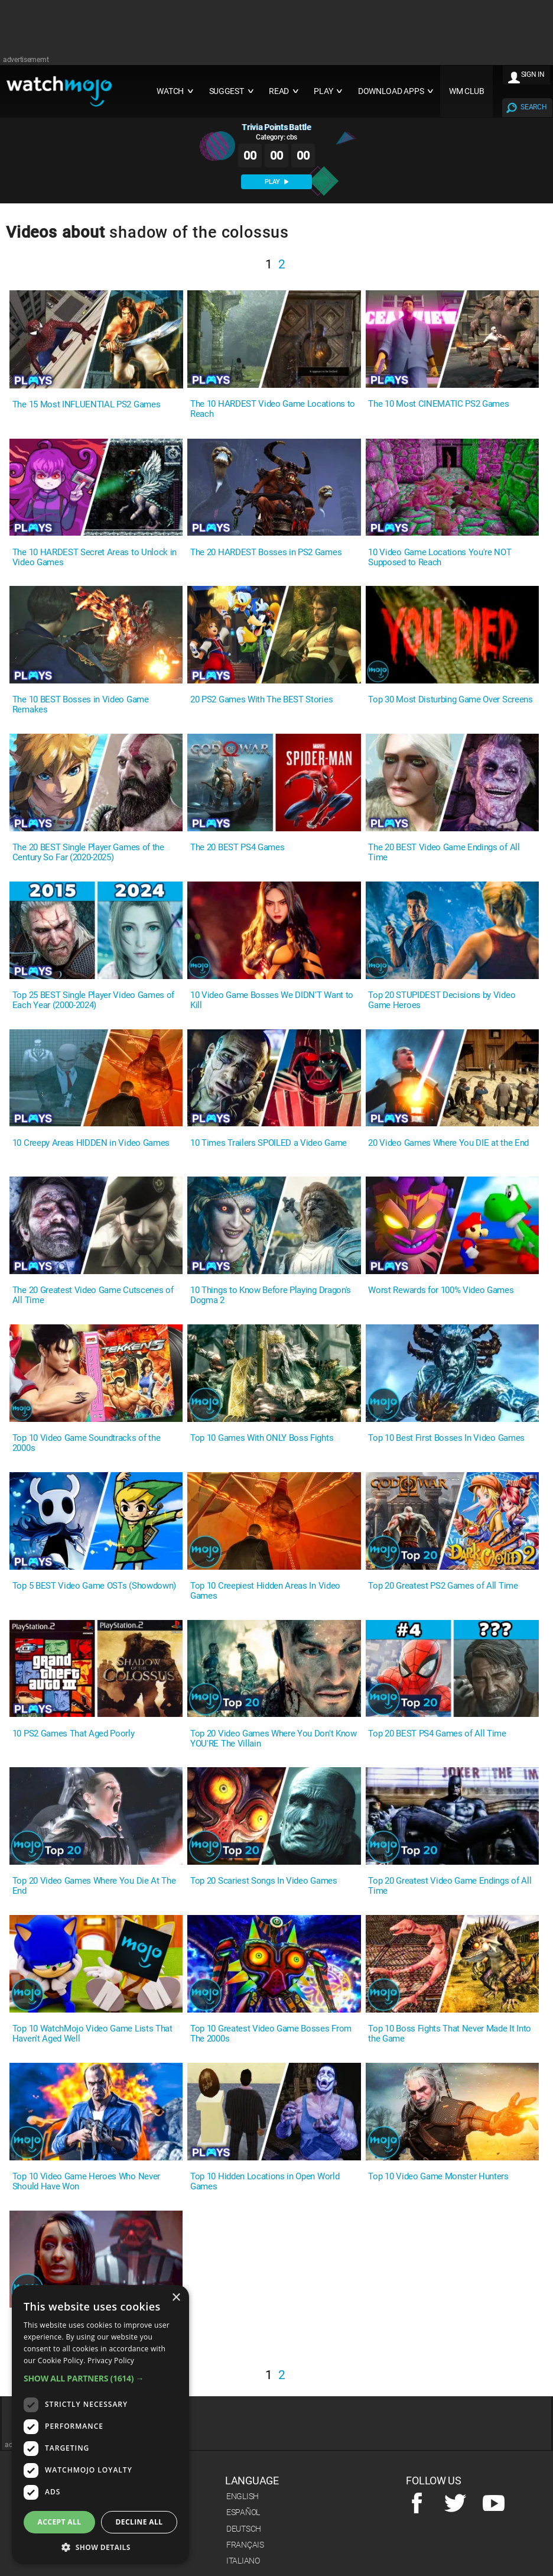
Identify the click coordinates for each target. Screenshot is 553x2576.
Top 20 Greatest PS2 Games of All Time (443, 1586)
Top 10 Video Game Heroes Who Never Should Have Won (86, 2182)
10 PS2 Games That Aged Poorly (73, 1734)
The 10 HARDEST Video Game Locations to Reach (272, 409)
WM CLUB (466, 91)
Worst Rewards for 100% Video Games (440, 1290)
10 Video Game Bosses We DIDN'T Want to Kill (271, 1000)
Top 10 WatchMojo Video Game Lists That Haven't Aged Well (92, 2034)
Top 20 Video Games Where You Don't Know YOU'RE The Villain (273, 1739)
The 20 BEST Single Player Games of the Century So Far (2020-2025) (88, 853)
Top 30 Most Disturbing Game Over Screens (450, 700)
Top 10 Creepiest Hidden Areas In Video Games (265, 1591)
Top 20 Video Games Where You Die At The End (94, 1886)
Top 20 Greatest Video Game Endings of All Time (449, 1886)
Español (243, 2512)
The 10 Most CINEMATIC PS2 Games (438, 404)
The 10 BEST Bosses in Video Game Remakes (80, 705)
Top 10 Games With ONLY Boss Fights (261, 1438)
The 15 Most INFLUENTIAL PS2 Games (86, 405)
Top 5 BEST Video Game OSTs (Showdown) (94, 1586)
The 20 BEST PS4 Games (237, 848)
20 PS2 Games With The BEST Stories (261, 700)
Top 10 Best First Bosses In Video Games (446, 1438)
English (242, 2496)
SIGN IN (533, 74)
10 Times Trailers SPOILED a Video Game (268, 1143)
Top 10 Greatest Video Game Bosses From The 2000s (271, 2034)
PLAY (276, 182)
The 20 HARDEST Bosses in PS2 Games (265, 552)
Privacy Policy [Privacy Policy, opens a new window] (110, 2360)
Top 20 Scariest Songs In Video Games (263, 1881)
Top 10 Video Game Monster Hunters (438, 2177)
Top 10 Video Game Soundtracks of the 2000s (86, 1443)
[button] (100, 2378)
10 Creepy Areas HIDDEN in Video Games (91, 1143)
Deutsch (243, 2528)
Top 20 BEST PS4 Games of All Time (437, 1734)
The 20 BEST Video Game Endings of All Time (443, 853)
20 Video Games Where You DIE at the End (448, 1143)
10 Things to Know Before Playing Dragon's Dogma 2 (270, 1295)
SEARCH (534, 107)
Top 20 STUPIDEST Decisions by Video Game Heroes (441, 1000)
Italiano (243, 2560)
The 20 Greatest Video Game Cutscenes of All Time (93, 1295)
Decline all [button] (139, 2522)
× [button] (175, 2297)
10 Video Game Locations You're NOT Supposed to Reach (439, 557)
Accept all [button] (60, 2522)
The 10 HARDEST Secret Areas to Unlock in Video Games (94, 557)
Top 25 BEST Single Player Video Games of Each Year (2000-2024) (93, 1000)
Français (245, 2544)
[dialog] (100, 2424)
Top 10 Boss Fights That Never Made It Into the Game (449, 2034)
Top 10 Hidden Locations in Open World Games (264, 2182)
